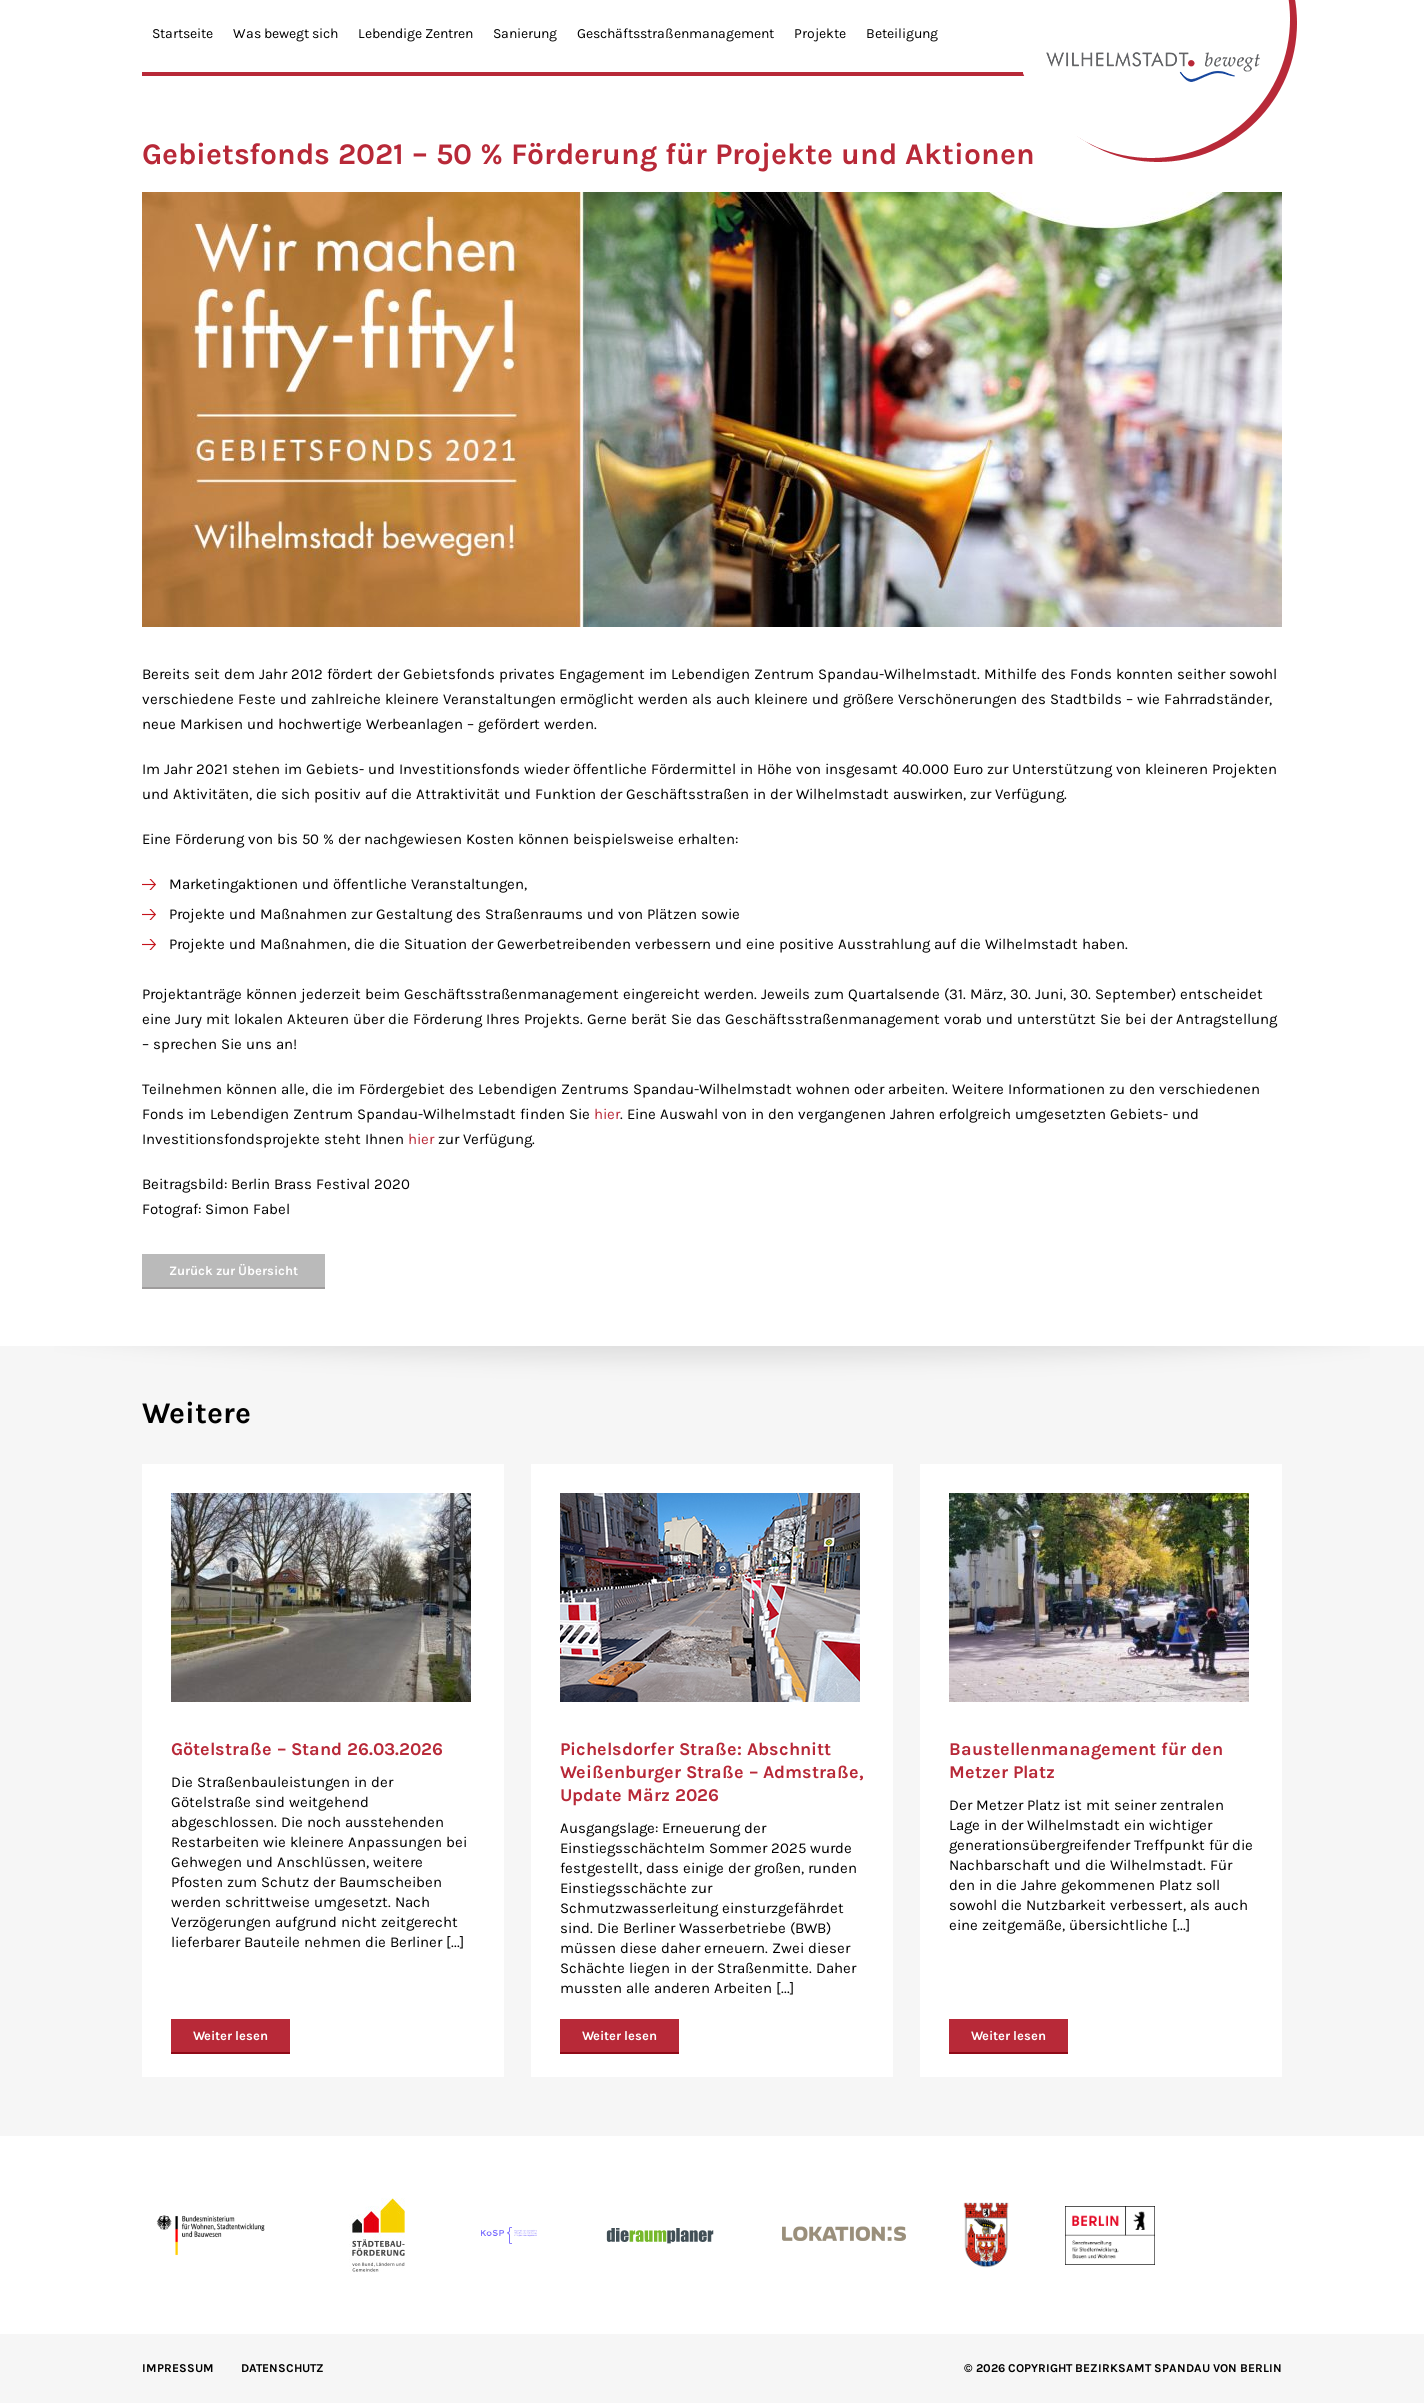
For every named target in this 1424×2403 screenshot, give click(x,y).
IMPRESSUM (178, 2368)
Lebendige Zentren (415, 33)
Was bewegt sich (285, 33)
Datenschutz (282, 2368)
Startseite (182, 33)
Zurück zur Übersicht (233, 1270)
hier (607, 1114)
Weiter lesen (230, 2035)
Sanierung (525, 33)
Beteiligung (902, 33)
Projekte (820, 33)
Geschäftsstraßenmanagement (675, 33)
